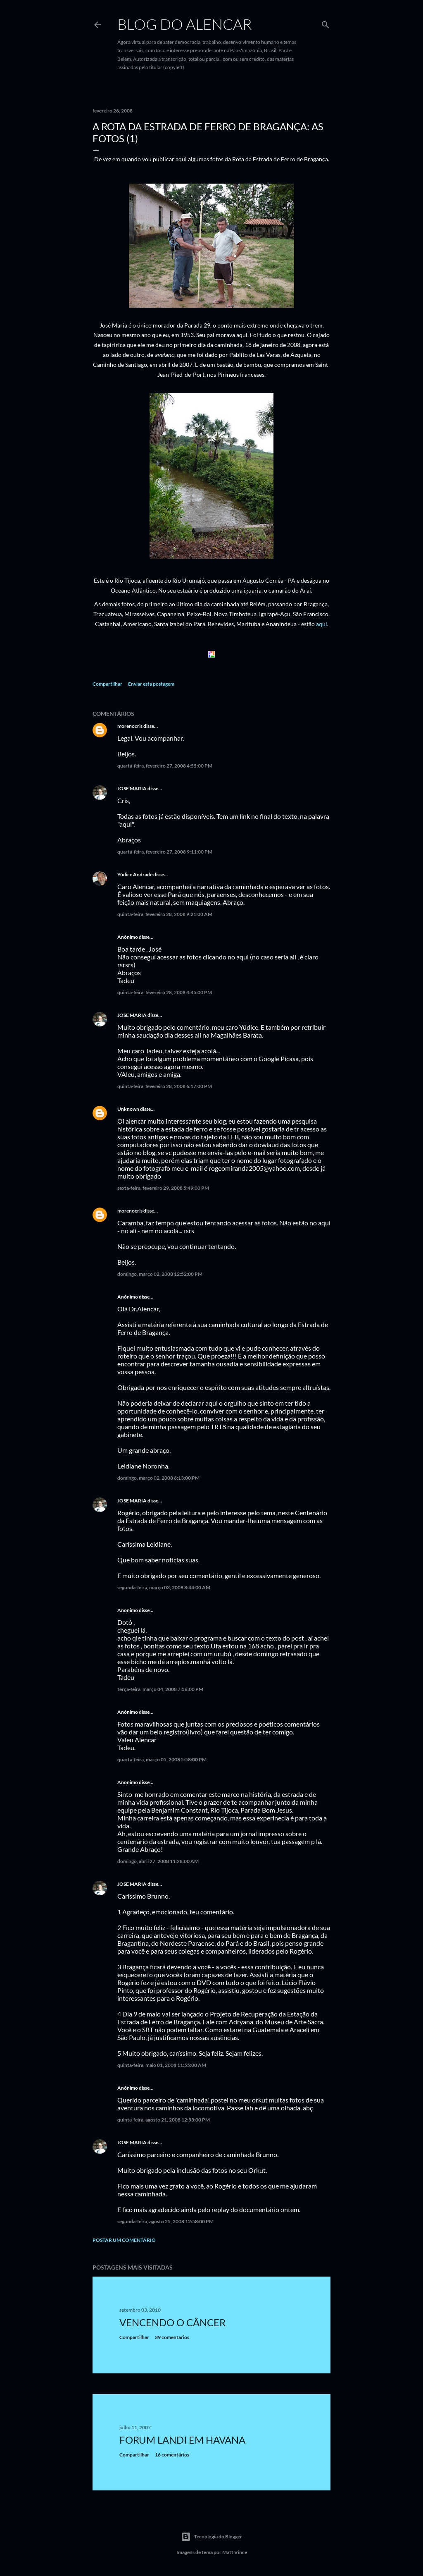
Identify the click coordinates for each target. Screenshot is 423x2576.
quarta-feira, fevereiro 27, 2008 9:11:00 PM (164, 852)
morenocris (130, 726)
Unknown (128, 1109)
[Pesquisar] (325, 23)
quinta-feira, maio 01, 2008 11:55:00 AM (161, 2065)
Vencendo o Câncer (172, 2322)
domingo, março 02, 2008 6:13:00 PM (158, 1478)
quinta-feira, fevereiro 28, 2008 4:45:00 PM (164, 992)
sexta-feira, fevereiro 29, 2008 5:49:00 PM (163, 1188)
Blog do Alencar (184, 24)
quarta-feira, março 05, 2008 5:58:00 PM (162, 1759)
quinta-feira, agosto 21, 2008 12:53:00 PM (163, 2120)
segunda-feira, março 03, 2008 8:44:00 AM (163, 1587)
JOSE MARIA (132, 788)
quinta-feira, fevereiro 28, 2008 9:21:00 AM (164, 914)
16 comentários (172, 2455)
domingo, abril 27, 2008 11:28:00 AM (158, 1861)
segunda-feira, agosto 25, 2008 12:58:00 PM (165, 2221)
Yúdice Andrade (134, 874)
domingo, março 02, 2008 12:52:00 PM (159, 1274)
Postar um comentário (124, 2240)
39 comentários (172, 2337)
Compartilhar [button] (107, 684)
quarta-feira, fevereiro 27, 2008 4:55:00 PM (164, 766)
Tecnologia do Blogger (211, 2537)
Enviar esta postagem (151, 684)
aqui (321, 623)
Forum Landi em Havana (182, 2440)
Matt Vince (234, 2552)
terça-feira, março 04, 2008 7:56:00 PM (160, 1689)
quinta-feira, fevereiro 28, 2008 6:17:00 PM (164, 1086)
